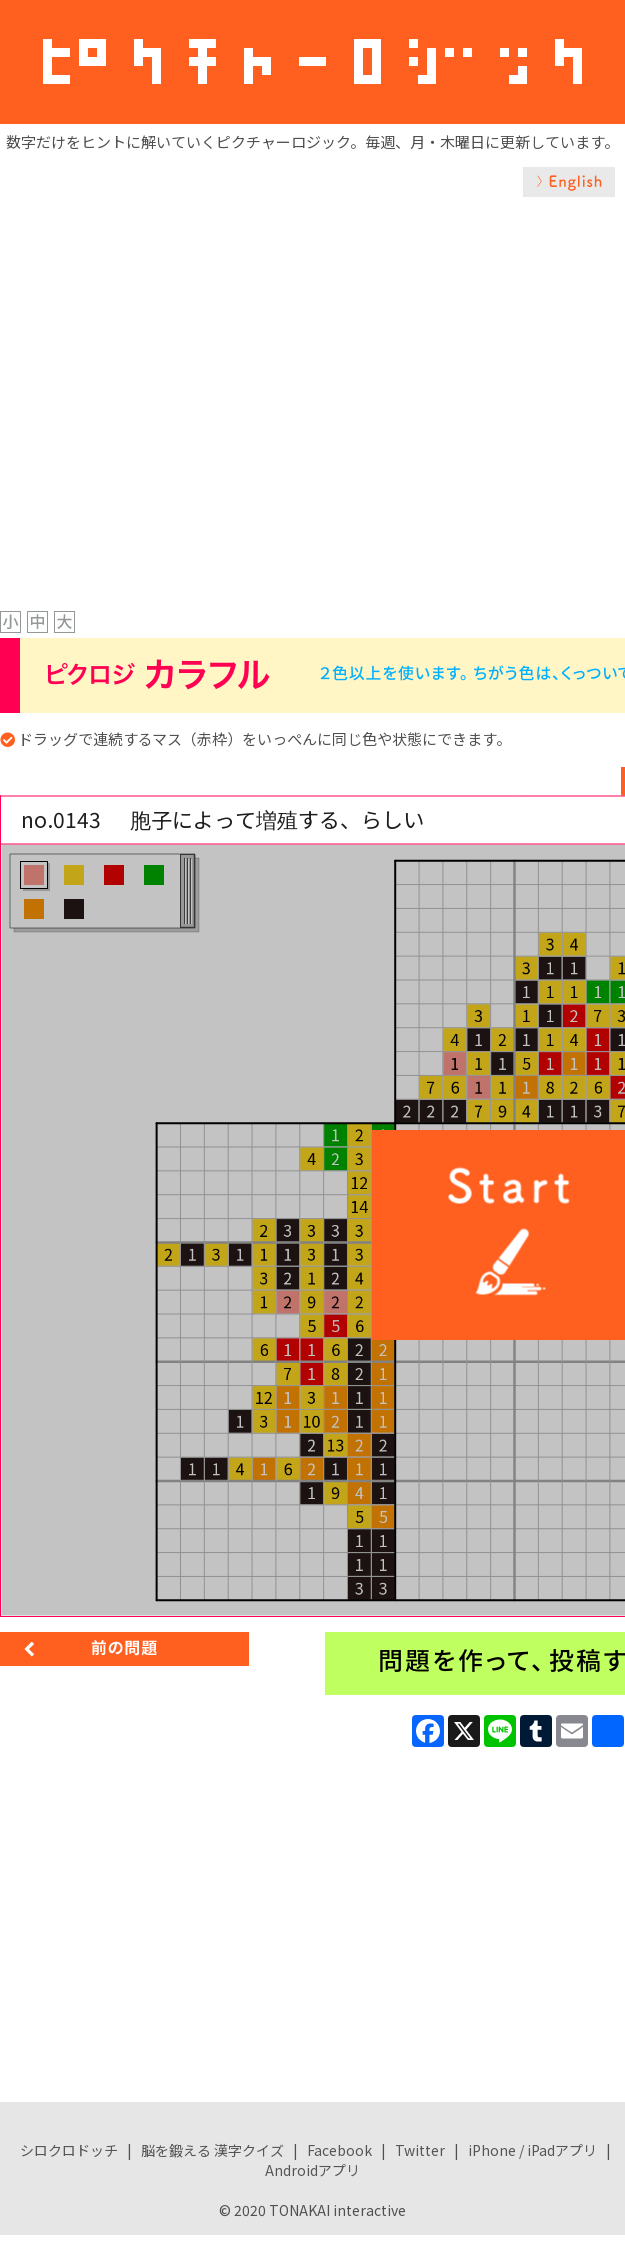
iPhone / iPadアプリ (532, 2150)
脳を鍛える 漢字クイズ (212, 2150)
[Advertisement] (214, 381)
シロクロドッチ (69, 2150)
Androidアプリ (312, 2170)
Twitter (420, 2150)
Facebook (339, 2150)
